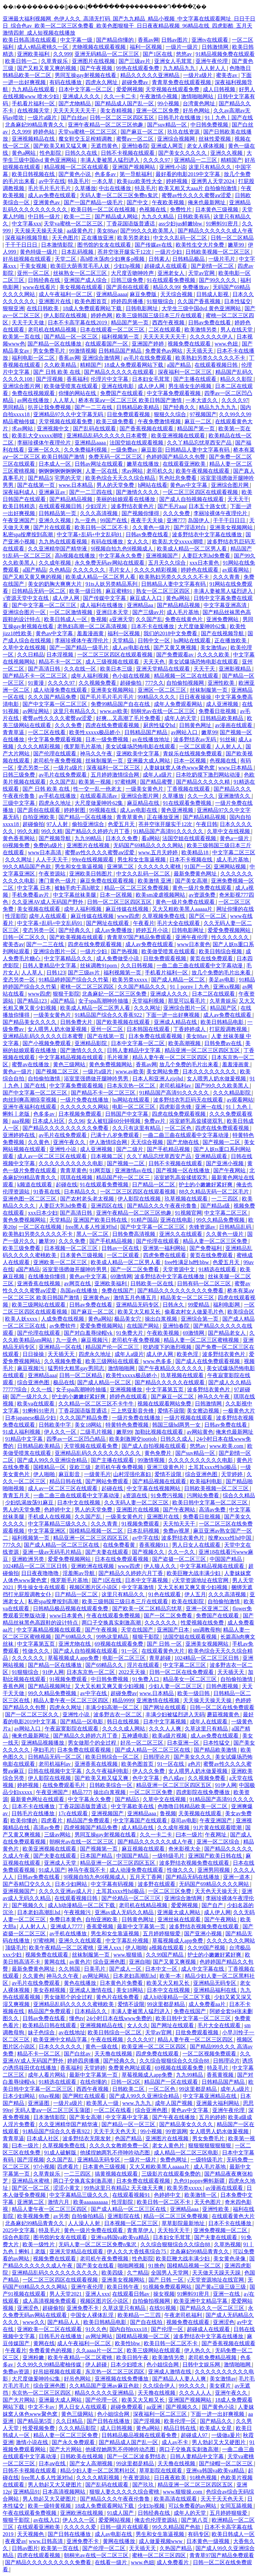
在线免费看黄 (119, 1545)
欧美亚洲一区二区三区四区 (154, 2046)
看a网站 (150, 838)
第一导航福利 (136, 174)
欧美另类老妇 (134, 238)
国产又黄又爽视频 (176, 647)
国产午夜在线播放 (174, 2117)
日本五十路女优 (207, 506)
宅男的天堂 (68, 478)
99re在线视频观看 (93, 859)
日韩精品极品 (189, 259)
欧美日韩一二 (22, 61)
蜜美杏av (227, 75)
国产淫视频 (50, 379)
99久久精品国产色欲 (27, 866)
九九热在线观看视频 (63, 541)
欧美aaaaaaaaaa (91, 2202)
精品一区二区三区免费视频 (137, 888)
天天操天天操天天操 (39, 231)
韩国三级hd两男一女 (177, 1425)
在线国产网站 (143, 1326)
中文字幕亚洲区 (47, 1531)
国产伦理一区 (167, 2329)
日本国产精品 (97, 1856)
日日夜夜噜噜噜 (40, 1573)
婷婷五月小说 (152, 930)
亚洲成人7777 (67, 1926)
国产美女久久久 (193, 1757)
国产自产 (213, 1905)
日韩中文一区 (154, 640)
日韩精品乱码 (236, 1227)
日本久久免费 (122, 838)
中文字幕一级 (77, 40)
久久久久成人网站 (124, 1728)
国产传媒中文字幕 (105, 598)
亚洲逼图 (39, 2103)
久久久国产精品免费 (53, 697)
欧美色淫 (188, 1354)
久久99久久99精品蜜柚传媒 (50, 2364)
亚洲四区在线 (107, 1206)
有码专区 (198, 2534)
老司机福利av (175, 1085)
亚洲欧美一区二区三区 (60, 1262)
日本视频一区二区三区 (71, 1248)
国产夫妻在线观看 (107, 1552)
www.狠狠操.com (183, 2492)
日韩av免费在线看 (210, 322)
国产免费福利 (206, 1248)
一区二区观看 (196, 746)
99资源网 (176, 2131)
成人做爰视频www (161, 2541)
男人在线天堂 (237, 329)
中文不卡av (42, 2407)
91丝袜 (228, 739)
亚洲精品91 (26, 2492)
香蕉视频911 (154, 1545)
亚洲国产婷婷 (148, 344)
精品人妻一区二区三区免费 (216, 1241)
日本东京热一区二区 (132, 1085)
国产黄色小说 (75, 174)
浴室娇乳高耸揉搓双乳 (196, 1121)
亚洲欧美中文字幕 (138, 753)
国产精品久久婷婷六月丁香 (98, 831)
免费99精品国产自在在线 (121, 704)
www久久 (34, 2322)
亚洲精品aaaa (111, 294)
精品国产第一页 (130, 322)
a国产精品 (179, 365)
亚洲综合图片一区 (25, 612)
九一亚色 (86, 520)
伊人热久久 (198, 2350)
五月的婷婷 (212, 2117)
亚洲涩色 (28, 2308)
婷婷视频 (177, 181)
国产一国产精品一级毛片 (94, 202)
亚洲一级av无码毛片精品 (53, 1552)
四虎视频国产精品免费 (91, 1827)
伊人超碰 (96, 2364)
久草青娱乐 (55, 61)
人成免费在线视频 (63, 1319)
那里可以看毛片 (187, 1001)
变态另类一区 (34, 768)
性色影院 (51, 153)
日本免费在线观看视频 (155, 1036)
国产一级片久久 (29, 1396)
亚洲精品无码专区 (138, 1305)
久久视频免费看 (98, 683)
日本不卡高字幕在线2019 (78, 322)
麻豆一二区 (198, 421)
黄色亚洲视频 (178, 810)
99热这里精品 (113, 1637)
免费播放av (196, 287)
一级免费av (125, 450)
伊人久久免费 (149, 1771)
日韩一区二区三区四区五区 (123, 117)
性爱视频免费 (39, 2428)
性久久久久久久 (230, 937)
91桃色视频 (204, 2477)
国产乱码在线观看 (95, 428)
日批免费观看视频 (129, 414)
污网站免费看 (203, 1495)
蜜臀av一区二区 (135, 139)
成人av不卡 (175, 2442)
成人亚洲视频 (223, 704)
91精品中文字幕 (24, 1439)
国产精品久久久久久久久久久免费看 (66, 1128)
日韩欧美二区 (129, 2089)
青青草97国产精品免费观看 (140, 937)
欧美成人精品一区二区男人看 (192, 548)
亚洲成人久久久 (81, 96)
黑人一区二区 (93, 1234)
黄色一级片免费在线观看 (202, 888)
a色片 (194, 1764)
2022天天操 (133, 1672)
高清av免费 (213, 1509)
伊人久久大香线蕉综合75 (137, 2251)
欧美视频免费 (34, 2216)
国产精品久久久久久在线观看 (119, 372)
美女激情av (214, 647)
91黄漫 (36, 683)
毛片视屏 (118, 1057)
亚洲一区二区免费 (158, 110)
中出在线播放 (115, 188)
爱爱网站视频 (115, 2520)
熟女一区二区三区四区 (163, 591)
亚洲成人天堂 (61, 1863)
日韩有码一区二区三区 (204, 1283)
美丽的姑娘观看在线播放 (126, 499)
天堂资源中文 (179, 1269)
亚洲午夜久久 (70, 1142)
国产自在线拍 (147, 2322)
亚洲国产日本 (173, 1630)
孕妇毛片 (44, 1750)
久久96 (76, 1121)
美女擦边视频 (203, 1411)
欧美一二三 (78, 216)
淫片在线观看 (144, 1665)
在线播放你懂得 (47, 1276)
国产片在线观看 (52, 527)
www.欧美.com (227, 1446)
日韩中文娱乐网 (201, 2364)
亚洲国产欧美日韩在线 (100, 1220)
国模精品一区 (50, 1467)
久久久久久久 (89, 570)
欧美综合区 (240, 1312)
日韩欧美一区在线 (152, 1283)
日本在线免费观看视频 (122, 1559)
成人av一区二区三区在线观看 (52, 1156)
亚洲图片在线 (55, 301)
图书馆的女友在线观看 (104, 245)
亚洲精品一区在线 (61, 1347)
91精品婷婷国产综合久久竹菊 (74, 979)
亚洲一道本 (237, 1877)
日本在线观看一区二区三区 (113, 329)
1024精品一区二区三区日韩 (36, 1566)
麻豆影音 (152, 450)
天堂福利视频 (149, 1001)
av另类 (61, 2216)
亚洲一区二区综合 (219, 1842)
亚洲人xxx (110, 1948)
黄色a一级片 (235, 838)
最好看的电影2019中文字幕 (188, 174)
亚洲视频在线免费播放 (122, 2379)
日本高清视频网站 (64, 2492)
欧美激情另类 (201, 329)
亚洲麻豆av (53, 492)
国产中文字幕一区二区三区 (45, 605)
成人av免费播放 (114, 930)
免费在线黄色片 (184, 619)
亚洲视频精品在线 (34, 139)
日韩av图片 (175, 40)
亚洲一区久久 (44, 450)
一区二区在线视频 (40, 1227)
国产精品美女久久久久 (30, 1022)
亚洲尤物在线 (75, 1644)
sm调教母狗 (207, 1630)
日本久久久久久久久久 (210, 1071)
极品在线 (64, 1382)
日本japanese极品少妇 (31, 1418)
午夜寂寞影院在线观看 (72, 1728)
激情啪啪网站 (198, 96)
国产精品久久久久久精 (203, 782)
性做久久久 (37, 1651)
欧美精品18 (195, 852)
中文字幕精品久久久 (69, 958)
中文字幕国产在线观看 (140, 1820)
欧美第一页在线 (22, 336)
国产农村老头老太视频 (87, 1199)
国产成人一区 (126, 1969)
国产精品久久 (216, 2421)
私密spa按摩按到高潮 (28, 534)
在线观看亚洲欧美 (185, 464)
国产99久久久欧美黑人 (147, 231)
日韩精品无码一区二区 (39, 591)
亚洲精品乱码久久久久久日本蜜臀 (107, 435)
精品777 (81, 1792)
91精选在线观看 (218, 1269)
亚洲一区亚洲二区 (208, 1608)
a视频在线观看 (167, 1948)
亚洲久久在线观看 (181, 1234)
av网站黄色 (200, 1432)
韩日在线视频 (123, 1721)
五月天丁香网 (146, 1877)
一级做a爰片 (226, 2435)
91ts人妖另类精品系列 (112, 584)
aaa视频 (21, 1121)
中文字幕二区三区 (233, 852)
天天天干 (238, 499)
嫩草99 (236, 245)
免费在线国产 (118, 1290)
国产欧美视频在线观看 (76, 937)
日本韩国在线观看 (149, 1029)
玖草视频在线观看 (187, 1199)
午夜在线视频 (107, 2039)
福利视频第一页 (120, 336)
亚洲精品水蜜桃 (31, 2181)
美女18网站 (89, 1425)
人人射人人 (213, 68)
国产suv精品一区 (167, 125)
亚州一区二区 (34, 273)
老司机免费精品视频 (213, 2357)
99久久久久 (193, 2386)
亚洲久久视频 (227, 153)
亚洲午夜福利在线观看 (30, 1107)
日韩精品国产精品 (120, 351)
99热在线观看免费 (138, 68)
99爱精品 (199, 1305)
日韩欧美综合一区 (111, 1785)
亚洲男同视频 (214, 1870)
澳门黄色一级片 (58, 881)
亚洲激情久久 (235, 796)
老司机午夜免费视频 (58, 760)
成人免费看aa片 (207, 2004)
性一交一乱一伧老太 (98, 789)
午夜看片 (144, 923)
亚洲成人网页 (167, 146)
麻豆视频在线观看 (144, 1849)
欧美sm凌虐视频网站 (161, 895)
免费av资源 (17, 2371)
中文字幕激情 (138, 1587)
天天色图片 (65, 238)
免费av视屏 (177, 1531)
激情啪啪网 (122, 1368)
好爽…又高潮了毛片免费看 (129, 718)
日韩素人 (159, 259)
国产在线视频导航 (223, 633)
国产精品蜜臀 (157, 782)
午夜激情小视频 (159, 96)
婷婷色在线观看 (200, 570)
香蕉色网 (14, 1686)
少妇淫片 (96, 506)
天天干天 (205, 669)
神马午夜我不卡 (87, 1870)
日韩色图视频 (223, 1686)
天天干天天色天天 (115, 2131)
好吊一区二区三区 (142, 1743)
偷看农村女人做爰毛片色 (195, 1312)
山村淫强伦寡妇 (132, 1474)
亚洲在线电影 (118, 386)
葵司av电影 (184, 1820)
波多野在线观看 (157, 1884)
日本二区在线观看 (214, 994)
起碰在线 (66, 1184)
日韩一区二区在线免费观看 (182, 1672)
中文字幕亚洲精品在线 (210, 2096)
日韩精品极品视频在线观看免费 (71, 1608)
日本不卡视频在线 (191, 859)
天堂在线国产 (138, 1630)
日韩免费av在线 (223, 1043)
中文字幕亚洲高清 (226, 605)
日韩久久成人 (177, 1439)
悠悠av (184, 54)
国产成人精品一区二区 (178, 979)
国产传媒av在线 (154, 245)
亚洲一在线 (209, 1107)
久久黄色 (39, 1142)
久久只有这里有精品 (137, 1128)
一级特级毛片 (169, 1856)
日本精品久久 (80, 1191)
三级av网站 (58, 1834)
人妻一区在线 (102, 471)
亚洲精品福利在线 (216, 1990)
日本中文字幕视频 (147, 1580)
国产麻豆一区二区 (143, 132)
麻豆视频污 (95, 1340)
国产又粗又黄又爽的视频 (47, 68)
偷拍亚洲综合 (88, 824)
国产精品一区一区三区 (71, 336)
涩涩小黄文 (67, 2188)
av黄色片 (79, 1962)
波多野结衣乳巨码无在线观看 (188, 1100)
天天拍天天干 (180, 1524)
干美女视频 (34, 266)
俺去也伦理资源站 (156, 2520)
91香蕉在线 (47, 1191)
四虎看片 (52, 1820)
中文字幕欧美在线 (133, 1806)
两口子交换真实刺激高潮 (112, 1622)
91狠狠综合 (161, 301)
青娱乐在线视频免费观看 (193, 753)
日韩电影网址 (142, 308)
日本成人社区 (49, 1121)
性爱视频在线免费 (203, 1622)
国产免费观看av (175, 654)
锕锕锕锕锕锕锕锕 (61, 471)
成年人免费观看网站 (179, 704)
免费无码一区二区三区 (115, 457)
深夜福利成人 (19, 492)
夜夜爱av (15, 2541)
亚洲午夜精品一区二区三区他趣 (106, 125)
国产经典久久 (180, 407)
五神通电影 (136, 1736)
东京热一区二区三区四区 (115, 2371)
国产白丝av (74, 117)
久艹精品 (137, 2273)
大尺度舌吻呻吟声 (133, 273)
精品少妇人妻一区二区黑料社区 (98, 2470)
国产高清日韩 (44, 669)
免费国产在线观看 (122, 393)
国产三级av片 (135, 61)
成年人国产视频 (174, 2103)
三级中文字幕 (19, 803)
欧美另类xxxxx (130, 979)
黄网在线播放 (119, 2541)
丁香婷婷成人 (190, 1029)
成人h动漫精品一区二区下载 (82, 1905)
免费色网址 (174, 2159)
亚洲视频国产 (162, 556)
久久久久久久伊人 (212, 336)
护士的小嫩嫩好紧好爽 (206, 1184)
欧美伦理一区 (181, 2421)
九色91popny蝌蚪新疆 (200, 2181)
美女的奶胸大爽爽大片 (55, 584)
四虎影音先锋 (176, 1107)
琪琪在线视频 (77, 1177)
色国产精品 (129, 2138)
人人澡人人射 (84, 2223)
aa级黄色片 (80, 231)
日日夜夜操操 (196, 697)
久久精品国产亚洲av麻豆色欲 (104, 2386)
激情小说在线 (32, 2442)
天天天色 (154, 662)
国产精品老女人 (227, 1333)
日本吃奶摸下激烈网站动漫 (209, 775)
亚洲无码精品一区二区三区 (107, 54)
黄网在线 (55, 1962)
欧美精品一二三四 (140, 2315)
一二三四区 (225, 1199)
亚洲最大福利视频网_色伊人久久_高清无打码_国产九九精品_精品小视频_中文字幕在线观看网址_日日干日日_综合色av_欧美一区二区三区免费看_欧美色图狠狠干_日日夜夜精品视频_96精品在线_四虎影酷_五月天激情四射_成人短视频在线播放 (129, 26)
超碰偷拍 (131, 683)
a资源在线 (135, 1495)
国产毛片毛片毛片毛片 (107, 697)
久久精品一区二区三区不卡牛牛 (96, 1403)
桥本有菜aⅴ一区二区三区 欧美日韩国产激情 (130, 400)
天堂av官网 (202, 273)
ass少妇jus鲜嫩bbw (181, 223)
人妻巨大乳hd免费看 (206, 556)
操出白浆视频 (161, 1319)
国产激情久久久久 (138, 492)
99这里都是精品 (166, 2004)
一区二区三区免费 (151, 1792)
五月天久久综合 (167, 563)
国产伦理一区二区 (104, 2548)
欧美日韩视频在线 (34, 174)
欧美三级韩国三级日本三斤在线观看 (159, 315)
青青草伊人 (141, 2230)
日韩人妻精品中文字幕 (50, 965)
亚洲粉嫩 (34, 2357)
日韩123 (55, 972)
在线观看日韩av (131, 2294)
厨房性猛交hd (160, 725)
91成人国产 (52, 1870)
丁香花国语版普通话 (131, 223)
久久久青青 (227, 577)
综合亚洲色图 (34, 1382)
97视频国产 (203, 414)
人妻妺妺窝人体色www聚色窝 (180, 768)
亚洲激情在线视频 (158, 1700)
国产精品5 (40, 478)
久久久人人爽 (165, 1728)
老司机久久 (159, 471)
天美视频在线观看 (200, 1813)
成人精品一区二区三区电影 (187, 2152)
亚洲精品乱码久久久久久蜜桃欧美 (74, 2004)
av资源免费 (203, 895)
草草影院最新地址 (184, 2223)
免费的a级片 (48, 845)
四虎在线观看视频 (39, 2555)
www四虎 (128, 916)
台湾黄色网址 (199, 103)
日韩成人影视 (213, 294)
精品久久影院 (237, 379)
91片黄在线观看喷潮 (218, 1827)
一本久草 (103, 181)
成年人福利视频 (90, 676)
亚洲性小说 (172, 167)
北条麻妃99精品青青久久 (35, 125)
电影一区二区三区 (134, 1107)
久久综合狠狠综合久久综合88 (175, 2061)
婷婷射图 (75, 810)
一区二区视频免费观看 (210, 2053)
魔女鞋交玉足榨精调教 (86, 139)
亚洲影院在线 (124, 2216)
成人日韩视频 (219, 89)
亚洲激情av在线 (134, 1170)
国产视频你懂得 (141, 513)
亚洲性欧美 (222, 683)
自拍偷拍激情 (44, 1078)
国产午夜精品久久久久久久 (171, 1368)
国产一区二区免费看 (135, 1269)
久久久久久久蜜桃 (160, 866)
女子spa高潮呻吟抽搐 (104, 1001)
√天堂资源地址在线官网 (201, 1580)
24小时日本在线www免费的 (119, 2018)
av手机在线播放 (58, 796)
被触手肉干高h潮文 (77, 888)
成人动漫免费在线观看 (60, 690)
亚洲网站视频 (230, 866)
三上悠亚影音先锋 (133, 1411)
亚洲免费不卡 (83, 2308)
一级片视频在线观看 (189, 1418)
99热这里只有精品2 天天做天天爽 (124, 2188)
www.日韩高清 (46, 2541)
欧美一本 (171, 1976)
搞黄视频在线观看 (117, 2174)
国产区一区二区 (208, 916)
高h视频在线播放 (75, 556)
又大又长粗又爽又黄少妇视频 (193, 1587)
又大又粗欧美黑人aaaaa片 (183, 909)
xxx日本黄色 (204, 563)
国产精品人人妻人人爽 (179, 2379)
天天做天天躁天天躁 (217, 2273)
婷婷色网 (102, 315)
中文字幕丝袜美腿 (75, 895)
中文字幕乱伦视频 (127, 1940)
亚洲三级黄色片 (166, 1467)
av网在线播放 (33, 400)
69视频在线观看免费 (119, 1644)
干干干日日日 (22, 245)
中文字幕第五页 (165, 1389)
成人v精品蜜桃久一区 (43, 47)
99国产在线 (114, 520)
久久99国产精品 (165, 1955)
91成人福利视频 (22, 1432)
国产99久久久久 (218, 280)
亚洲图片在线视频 (94, 61)
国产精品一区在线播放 (55, 344)
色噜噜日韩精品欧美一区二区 (193, 1806)
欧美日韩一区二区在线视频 (104, 209)
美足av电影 (222, 979)
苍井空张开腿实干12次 (125, 252)
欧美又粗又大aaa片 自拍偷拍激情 (198, 188)
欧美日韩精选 (19, 506)
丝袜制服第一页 (209, 690)
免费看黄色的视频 (51, 2350)
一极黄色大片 (239, 1411)
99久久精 (28, 831)
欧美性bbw (128, 2343)
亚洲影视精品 (235, 669)
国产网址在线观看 (108, 923)
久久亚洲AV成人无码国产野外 (48, 902)
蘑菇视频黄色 (224, 1714)
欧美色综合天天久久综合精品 (121, 478)
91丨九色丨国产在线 (229, 117)
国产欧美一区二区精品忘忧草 (147, 1608)
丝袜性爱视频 (215, 139)
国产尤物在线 (183, 1142)
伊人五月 (195, 1594)
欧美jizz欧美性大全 (140, 181)
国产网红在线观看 (84, 2096)
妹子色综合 (42, 2032)
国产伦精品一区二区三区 (131, 1898)
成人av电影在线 (131, 647)
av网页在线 (78, 1283)
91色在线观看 (165, 1594)
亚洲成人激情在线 (91, 1990)
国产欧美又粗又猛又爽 (60, 146)
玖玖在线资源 (184, 132)
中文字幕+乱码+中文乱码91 (90, 534)
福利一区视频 (146, 47)
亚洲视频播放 (126, 1389)
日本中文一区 (162, 1969)
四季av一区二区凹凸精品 (76, 1439)
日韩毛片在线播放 (180, 117)
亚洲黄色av (47, 202)
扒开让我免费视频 (50, 407)
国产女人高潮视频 (92, 2463)
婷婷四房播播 (127, 301)
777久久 (154, 683)
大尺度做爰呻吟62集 (202, 626)
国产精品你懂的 (115, 40)
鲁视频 (99, 619)
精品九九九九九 (218, 407)
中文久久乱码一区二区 (180, 238)
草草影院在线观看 (161, 2470)
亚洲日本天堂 (113, 612)
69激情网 (121, 1276)
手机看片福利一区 (34, 103)
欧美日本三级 (117, 669)
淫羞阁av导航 (79, 1573)
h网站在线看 (152, 485)
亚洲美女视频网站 (232, 527)
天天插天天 (200, 351)
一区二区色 (179, 1128)
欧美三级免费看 (115, 421)
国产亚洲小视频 (225, 1163)
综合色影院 (17, 2237)
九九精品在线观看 (34, 89)
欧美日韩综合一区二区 (112, 1757)
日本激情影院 (58, 245)
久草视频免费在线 (164, 916)
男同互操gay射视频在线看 (86, 75)
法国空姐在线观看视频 (137, 442)
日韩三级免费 (127, 280)
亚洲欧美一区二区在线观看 (50, 2329)
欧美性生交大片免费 (200, 245)
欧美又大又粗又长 (140, 1312)
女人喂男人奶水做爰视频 (58, 1029)
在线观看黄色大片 (163, 1651)
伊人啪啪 (44, 1474)
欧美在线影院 (188, 1601)
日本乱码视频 (78, 252)
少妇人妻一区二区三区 (176, 1686)
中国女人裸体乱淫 (93, 2315)
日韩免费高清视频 (134, 1234)
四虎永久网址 (102, 82)
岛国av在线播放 (79, 1290)
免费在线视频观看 (34, 393)
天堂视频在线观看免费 (173, 89)
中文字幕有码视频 (113, 1884)
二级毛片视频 (97, 1432)
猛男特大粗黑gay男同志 (76, 1368)
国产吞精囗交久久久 (27, 1884)
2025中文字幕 (19, 2230)
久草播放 (85, 188)
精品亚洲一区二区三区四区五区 (203, 1050)
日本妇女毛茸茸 (151, 379)
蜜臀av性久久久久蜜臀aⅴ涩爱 (197, 195)
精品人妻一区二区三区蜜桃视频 (202, 1340)
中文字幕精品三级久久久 (58, 1524)
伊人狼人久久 (160, 1566)
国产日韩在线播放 (109, 2421)
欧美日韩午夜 (123, 2287)
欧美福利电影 (206, 1481)
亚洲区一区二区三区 (162, 690)
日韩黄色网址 (196, 725)
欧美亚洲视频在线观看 (178, 435)
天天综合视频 (177, 294)
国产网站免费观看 (107, 1481)
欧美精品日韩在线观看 (50, 2025)
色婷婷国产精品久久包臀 (176, 457)
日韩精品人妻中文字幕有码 (198, 450)
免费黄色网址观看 (130, 2068)
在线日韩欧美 (43, 308)
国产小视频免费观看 (47, 1043)
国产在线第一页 (36, 485)
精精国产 (231, 160)
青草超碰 (160, 1658)
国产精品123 (32, 1001)
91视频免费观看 (141, 1524)
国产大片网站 (19, 2400)
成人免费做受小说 (118, 958)
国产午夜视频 (97, 68)
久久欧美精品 (61, 365)
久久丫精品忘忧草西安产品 (200, 442)
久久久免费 (177, 513)
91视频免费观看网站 (168, 2287)
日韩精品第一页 (58, 513)
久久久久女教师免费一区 (119, 2145)
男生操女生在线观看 (42, 1587)
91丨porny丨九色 (190, 987)
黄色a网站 (24, 153)
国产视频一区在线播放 (183, 1170)
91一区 (130, 1651)
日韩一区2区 (126, 2082)
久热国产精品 (176, 2548)
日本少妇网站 (71, 1884)
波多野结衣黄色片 (133, 506)
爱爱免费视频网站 (230, 930)
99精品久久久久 (157, 697)
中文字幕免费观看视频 (174, 393)
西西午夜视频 (169, 322)
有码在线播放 (66, 82)
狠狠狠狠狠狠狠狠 (210, 2145)
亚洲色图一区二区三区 (30, 1199)
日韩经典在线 (44, 280)
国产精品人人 (64, 2322)
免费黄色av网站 (164, 351)
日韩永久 (174, 1305)
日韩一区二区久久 (25, 937)
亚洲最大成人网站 (149, 760)
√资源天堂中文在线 (26, 598)
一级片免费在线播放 (85, 1100)
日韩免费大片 (77, 1022)
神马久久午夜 (97, 753)
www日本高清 (45, 852)
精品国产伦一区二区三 (123, 1177)
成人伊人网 (152, 386)
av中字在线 (52, 181)
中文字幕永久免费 (121, 556)
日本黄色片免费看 (122, 1983)
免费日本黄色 (66, 1919)
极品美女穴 (128, 1319)
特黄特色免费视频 (127, 1425)
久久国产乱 (149, 619)
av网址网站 (36, 711)
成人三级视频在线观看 (112, 662)
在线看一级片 (111, 2562)
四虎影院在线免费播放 (203, 1792)
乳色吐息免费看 (178, 478)
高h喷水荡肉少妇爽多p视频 (113, 259)
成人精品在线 (138, 1827)
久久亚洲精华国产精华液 (58, 548)
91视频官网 (188, 1213)
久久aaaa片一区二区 (100, 2350)
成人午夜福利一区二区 (66, 294)
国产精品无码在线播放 (193, 1877)
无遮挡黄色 (105, 146)
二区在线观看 (165, 329)
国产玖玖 (143, 2485)
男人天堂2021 (66, 2294)
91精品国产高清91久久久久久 (169, 831)
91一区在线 (171, 1764)
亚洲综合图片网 (22, 386)
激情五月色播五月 (136, 1297)
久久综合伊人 (159, 2386)
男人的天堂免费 (115, 485)
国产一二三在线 (94, 407)
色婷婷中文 (58, 1509)
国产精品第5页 (35, 2421)
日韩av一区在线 (120, 1248)
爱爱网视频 (129, 89)
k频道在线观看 (35, 1184)
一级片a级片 (198, 75)
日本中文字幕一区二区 (86, 89)
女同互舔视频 (237, 2506)
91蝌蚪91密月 (223, 223)
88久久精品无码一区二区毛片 (214, 1191)
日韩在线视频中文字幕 (55, 1771)
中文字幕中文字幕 (127, 2117)
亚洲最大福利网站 (218, 2103)
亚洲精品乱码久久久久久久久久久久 (98, 1453)
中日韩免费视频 (209, 125)
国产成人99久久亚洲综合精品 (52, 1460)
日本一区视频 (190, 760)
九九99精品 (89, 838)
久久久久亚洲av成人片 (66, 1891)
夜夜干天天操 (147, 520)
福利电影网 (227, 1305)
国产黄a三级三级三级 (221, 2287)
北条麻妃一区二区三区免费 (115, 994)
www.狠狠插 (129, 1955)
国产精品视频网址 (50, 1686)
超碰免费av (135, 82)
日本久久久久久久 (61, 2046)
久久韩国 (69, 1969)
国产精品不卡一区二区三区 (36, 676)
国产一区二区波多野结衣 (137, 2456)
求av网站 (23, 428)
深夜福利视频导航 (27, 238)
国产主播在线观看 (195, 379)
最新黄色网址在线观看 (38, 1799)
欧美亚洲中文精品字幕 (60, 2039)
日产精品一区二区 (154, 1184)
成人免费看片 (173, 2562)
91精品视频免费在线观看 (225, 54)
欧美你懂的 (24, 1820)
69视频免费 (17, 845)
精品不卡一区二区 (61, 662)
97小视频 (44, 2167)
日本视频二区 (107, 1156)
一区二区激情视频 (71, 612)
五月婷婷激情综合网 (115, 775)
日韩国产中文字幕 (127, 1114)
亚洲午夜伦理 (212, 61)
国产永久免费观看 (74, 2442)
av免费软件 (63, 1326)
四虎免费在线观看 (165, 1255)
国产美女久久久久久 (183, 153)
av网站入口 (185, 732)
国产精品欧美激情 (216, 1750)
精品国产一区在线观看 (171, 2082)
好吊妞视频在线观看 (27, 259)
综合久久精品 (239, 1495)
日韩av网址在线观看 (99, 464)
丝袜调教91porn (99, 965)
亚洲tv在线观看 (210, 40)
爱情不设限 (171, 1411)
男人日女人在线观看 (197, 1545)
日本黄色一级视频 (208, 2541)
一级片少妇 (169, 252)
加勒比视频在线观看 (159, 1432)
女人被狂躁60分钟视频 (114, 1121)
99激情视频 (82, 351)
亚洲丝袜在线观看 (180, 1919)
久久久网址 (19, 859)
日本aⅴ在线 (53, 2463)
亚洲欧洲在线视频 (93, 1566)
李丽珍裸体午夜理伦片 (44, 442)
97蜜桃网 (126, 782)
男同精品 (14, 407)
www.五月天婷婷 (158, 852)
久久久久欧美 (214, 654)
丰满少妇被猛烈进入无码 (175, 1714)
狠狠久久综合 (170, 414)
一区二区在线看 (47, 732)
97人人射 (57, 824)
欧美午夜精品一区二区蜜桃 (62, 1948)
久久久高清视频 (99, 513)
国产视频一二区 (222, 1142)
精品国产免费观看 (89, 1820)
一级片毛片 (222, 259)
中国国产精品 (226, 1559)
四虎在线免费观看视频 (112, 725)
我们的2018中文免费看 (171, 633)
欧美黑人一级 (103, 2103)
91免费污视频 (167, 1495)
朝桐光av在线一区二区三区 (163, 711)
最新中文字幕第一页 (142, 1926)
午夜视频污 (78, 1912)
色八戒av (174, 1778)
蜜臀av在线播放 (31, 1064)
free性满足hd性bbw (187, 1262)
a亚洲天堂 (121, 619)
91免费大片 (130, 1333)
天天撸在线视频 (113, 2053)
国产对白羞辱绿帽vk (89, 1333)
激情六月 (59, 2202)
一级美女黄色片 (145, 789)
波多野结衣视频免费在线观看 (194, 1863)
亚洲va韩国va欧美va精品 (120, 2237)
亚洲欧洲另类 (28, 1559)
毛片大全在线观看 (179, 923)
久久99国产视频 (206, 1948)
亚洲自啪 (139, 1962)
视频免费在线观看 (190, 344)
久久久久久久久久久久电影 (71, 1163)
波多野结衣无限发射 (87, 2138)
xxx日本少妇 (42, 1213)
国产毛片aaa (172, 506)
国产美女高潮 (192, 881)
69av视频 (49, 2096)
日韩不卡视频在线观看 (128, 153)
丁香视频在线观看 (189, 789)
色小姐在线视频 (131, 676)
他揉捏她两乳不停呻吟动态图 (115, 2152)
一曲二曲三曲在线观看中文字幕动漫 (200, 965)
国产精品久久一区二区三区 (213, 2308)
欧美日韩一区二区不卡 (102, 527)
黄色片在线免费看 (118, 1997)
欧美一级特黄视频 (50, 2506)
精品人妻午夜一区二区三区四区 (170, 1057)
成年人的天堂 (181, 718)
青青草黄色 (130, 817)
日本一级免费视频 (107, 739)
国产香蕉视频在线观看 (147, 428)
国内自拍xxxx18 (129, 2329)
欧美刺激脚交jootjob (133, 1439)
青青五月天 (17, 1495)
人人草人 (64, 400)
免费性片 (181, 209)
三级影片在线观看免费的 (171, 2174)
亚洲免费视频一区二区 (221, 2230)
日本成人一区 (55, 464)
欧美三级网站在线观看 (39, 1305)
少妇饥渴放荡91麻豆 (30, 1502)
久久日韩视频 (137, 965)
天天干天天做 (28, 322)
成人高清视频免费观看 (50, 2301)
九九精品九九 (180, 68)
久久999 (62, 54)
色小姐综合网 (163, 2364)
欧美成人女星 (216, 2428)
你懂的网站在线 (77, 393)
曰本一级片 (189, 1834)
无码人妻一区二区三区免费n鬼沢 (119, 195)
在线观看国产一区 (107, 344)
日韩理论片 (157, 1757)
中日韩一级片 (44, 216)
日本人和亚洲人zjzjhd (158, 1078)
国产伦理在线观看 (55, 753)
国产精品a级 (216, 1206)
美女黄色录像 (230, 2258)
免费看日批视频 (218, 711)
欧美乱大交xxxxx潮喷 (38, 435)
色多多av (106, 174)
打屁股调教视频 (228, 1029)
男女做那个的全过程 (93, 1743)
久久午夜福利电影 (108, 1771)
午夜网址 (216, 1834)
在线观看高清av (99, 796)
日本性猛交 (237, 301)
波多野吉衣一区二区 (118, 1714)
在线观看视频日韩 (217, 365)
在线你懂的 (94, 2082)
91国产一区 (197, 866)
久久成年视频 (55, 563)
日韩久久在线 (81, 153)
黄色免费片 (158, 1453)
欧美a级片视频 (170, 1736)
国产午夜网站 (230, 1170)
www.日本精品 (76, 485)
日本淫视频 (60, 654)
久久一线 (42, 1389)
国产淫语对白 (190, 527)
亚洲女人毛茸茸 (173, 61)
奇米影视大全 (185, 1849)
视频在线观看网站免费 (164, 1403)
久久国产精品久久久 (142, 987)
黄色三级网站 (70, 1064)
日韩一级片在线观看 (125, 2527)
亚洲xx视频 (226, 987)
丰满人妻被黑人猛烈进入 (110, 160)
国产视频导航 (55, 838)
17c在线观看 (73, 1813)
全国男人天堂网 (170, 2273)
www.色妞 (227, 344)
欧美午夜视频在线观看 (203, 471)
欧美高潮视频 (185, 1043)
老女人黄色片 (169, 2145)
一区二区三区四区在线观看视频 (201, 492)
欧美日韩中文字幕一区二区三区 (210, 1502)
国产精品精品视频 (71, 499)
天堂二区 (66, 259)
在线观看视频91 (131, 2195)
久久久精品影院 (232, 1093)
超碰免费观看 (127, 2407)
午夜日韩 (206, 824)
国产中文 (138, 202)
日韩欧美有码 (194, 216)
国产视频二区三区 (58, 1071)
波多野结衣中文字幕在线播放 (207, 534)
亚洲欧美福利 (34, 54)
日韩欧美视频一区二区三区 (218, 252)
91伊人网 (53, 1672)
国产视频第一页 (99, 1849)
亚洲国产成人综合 (86, 280)
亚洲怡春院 (135, 146)
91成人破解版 (61, 2152)
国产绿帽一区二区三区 (226, 2463)
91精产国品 (144, 1220)
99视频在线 (103, 810)
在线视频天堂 (34, 110)
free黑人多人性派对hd (91, 1227)
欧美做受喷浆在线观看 (71, 386)
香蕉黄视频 (221, 2075)
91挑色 (156, 2265)
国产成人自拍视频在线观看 (192, 499)
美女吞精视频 (117, 110)
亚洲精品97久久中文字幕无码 (68, 414)
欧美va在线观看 (36, 1403)
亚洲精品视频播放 (43, 1743)
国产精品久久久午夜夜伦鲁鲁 (162, 1206)
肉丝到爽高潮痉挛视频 (30, 1100)
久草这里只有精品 (207, 1728)
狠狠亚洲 (13, 308)
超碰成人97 (195, 2435)
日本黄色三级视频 (217, 209)
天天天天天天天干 (75, 110)
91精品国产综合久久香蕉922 (109, 1015)
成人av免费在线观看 (52, 195)
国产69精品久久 (74, 1637)
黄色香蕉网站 (19, 838)
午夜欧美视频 (168, 202)
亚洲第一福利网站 (165, 1248)
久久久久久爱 (80, 2527)
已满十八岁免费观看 (115, 1135)
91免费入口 (146, 1679)
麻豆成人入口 (146, 598)
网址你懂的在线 (235, 909)
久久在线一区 (80, 669)
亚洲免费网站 (223, 619)
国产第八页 (195, 2520)
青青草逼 (14, 732)
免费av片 (155, 1121)
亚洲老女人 (172, 273)
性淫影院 (16, 916)
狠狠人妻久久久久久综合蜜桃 (125, 2492)
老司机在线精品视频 (53, 329)
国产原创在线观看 (128, 287)
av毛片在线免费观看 (148, 358)
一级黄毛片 (97, 1474)
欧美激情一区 (201, 2195)
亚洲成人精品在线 (176, 1022)
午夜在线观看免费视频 (113, 1615)
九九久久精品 (158, 216)
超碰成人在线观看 (166, 266)
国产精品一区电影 (82, 1721)
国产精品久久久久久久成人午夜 (215, 231)
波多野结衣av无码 (195, 739)
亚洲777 (176, 520)
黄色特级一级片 (39, 252)
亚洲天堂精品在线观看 (163, 669)
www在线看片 (40, 287)
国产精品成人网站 (117, 216)
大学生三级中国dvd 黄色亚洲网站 (202, 308)
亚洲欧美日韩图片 (91, 873)
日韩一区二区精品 (232, 238)
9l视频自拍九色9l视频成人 (122, 548)
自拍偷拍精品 (88, 2216)
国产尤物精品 (75, 103)
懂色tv (76, 2018)
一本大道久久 (202, 400)
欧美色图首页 (91, 301)
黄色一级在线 (102, 2046)
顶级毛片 (16, 1948)
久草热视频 (227, 2244)
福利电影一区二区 (34, 358)
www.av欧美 (114, 711)
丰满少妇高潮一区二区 (112, 1707)
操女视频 (164, 2294)
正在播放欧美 (231, 640)
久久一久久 (201, 796)
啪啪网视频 (132, 2265)
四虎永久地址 (55, 803)
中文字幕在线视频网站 (154, 1488)
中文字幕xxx (26, 223)
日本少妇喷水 (127, 2364)
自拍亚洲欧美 (39, 817)
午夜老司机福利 (183, 2315)
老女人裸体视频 (206, 146)
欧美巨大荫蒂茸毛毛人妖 (80, 266)
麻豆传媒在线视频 (127, 909)
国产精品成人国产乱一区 (125, 103)
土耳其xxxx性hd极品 (213, 1467)
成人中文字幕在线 (203, 1969)
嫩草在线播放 (143, 464)
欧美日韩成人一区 (66, 619)
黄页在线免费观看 (212, 958)
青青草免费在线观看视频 (182, 82)
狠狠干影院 (66, 994)
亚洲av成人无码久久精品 (125, 1912)
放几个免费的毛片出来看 (221, 972)
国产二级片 (130, 1149)
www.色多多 (158, 1361)
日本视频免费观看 (80, 1114)
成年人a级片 (158, 775)
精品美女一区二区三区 (187, 1297)
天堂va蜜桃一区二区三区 (88, 132)
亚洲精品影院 (91, 1043)
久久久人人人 (196, 2393)
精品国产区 (224, 1008)
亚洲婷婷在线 (19, 1135)
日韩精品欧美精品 (138, 407)
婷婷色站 (44, 132)
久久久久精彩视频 (156, 570)
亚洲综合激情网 (101, 358)
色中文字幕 (146, 1778)
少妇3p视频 (128, 266)
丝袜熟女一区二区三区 (80, 273)
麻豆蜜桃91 (119, 591)
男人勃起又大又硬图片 (219, 2442)
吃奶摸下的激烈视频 (168, 1347)
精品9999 (123, 1700)
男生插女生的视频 (190, 386)
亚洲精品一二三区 (196, 160)
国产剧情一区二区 (213, 266)
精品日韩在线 (66, 1481)
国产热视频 (125, 951)
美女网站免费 (163, 1071)
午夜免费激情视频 (160, 421)
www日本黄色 (193, 944)
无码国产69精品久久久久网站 (148, 845)
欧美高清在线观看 (176, 2499)
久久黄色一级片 (151, 527)
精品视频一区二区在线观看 (77, 167)
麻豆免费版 (144, 294)
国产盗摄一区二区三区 (179, 1559)
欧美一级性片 (39, 2244)
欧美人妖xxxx (22, 1319)
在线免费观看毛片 (64, 1785)
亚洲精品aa (141, 605)
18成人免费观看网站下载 (92, 308)
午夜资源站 (53, 873)
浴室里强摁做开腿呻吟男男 (97, 1078)
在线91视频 (163, 2308)
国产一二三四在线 (91, 492)
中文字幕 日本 (34, 888)
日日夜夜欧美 (170, 2477)
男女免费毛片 (50, 351)
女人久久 (138, 541)
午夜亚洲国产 (19, 520)
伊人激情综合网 (108, 1142)
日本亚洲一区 (184, 1743)
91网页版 (100, 1170)
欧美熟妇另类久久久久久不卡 (211, 358)
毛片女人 (120, 570)
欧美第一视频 (95, 782)
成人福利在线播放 (102, 605)
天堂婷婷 (232, 1474)
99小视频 (169, 103)
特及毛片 (78, 181)
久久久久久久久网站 (85, 1107)
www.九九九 (137, 2103)
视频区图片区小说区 (94, 1587)
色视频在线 (153, 209)
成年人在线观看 (48, 916)
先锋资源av (203, 1227)
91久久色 (96, 2329)
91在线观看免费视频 (172, 280)
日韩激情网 (216, 47)
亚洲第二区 (121, 866)
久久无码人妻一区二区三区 (137, 1502)
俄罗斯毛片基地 (83, 746)
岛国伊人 (199, 520)
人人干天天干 (52, 859)
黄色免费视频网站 (111, 1064)
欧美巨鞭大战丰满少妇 (194, 1573)
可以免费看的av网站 (193, 2506)
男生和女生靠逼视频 (142, 859)
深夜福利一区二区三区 (185, 372)
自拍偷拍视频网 (185, 683)
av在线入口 (46, 2520)
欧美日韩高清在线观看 (30, 40)
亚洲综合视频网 (176, 139)
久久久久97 (157, 160)
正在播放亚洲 (98, 238)
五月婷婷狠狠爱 (162, 1933)
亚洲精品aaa (42, 1375)
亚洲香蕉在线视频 (39, 1283)
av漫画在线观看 (234, 725)
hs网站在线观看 (193, 640)
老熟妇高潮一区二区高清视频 (92, 626)
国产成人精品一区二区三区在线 (62, 1545)
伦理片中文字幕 (110, 379)
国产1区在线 (158, 54)
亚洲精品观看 (211, 1156)
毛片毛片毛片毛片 (50, 188)
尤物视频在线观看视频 (99, 47)
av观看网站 (236, 570)
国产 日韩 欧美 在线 (57, 372)
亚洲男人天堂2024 (213, 181)
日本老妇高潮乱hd (39, 1912)
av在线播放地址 (151, 739)
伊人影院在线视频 (66, 315)
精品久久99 (166, 287)
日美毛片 (95, 1969)
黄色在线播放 (80, 1983)
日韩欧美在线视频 (82, 2456)
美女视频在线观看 (81, 287)
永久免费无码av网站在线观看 (110, 563)
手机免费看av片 (31, 895)
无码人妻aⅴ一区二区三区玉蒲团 (53, 2110)
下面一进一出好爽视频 (173, 1015)
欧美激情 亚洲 (155, 881)
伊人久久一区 (61, 1432)
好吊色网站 (197, 110)
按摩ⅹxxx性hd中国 (230, 1538)
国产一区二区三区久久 (32, 1714)
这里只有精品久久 (210, 167)
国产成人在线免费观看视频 (208, 1361)
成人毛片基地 (183, 612)
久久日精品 (30, 654)
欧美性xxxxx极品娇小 (95, 732)
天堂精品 (123, 640)
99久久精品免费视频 (221, 1220)
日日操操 (34, 1354)
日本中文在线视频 (79, 1502)
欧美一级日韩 (86, 591)
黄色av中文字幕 (189, 485)
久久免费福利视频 (86, 450)
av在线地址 (71, 2032)
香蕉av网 (148, 40)
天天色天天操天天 (217, 1891)
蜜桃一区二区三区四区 (87, 987)
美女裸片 (220, 2386)
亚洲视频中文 (54, 428)
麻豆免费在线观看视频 (107, 881)
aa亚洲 (154, 2407)
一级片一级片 (182, 47)
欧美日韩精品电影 (223, 1022)
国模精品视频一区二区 (96, 1531)
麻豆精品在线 (144, 803)
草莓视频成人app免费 (74, 1658)
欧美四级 (112, 2273)
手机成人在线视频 (50, 1516)
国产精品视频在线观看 (159, 1481)
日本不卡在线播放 (153, 626)
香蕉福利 (77, 379)
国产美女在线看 (95, 2265)
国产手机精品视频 (169, 1149)
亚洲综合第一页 (200, 1319)
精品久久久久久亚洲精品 (150, 75)
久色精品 (60, 570)
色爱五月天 (122, 824)
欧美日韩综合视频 (221, 951)
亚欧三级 (80, 1467)
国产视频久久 (149, 1552)
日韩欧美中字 (55, 1425)
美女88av (107, 231)
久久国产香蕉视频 (199, 301)
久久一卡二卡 (120, 96)
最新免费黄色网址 (196, 873)
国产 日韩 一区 (165, 1644)
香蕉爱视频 (100, 1926)
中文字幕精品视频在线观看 (71, 1057)
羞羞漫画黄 (91, 633)
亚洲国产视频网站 (134, 167)
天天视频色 (31, 2534)
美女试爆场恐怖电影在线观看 (204, 662)
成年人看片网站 (47, 2075)
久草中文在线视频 (25, 647)
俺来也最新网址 (207, 202)
